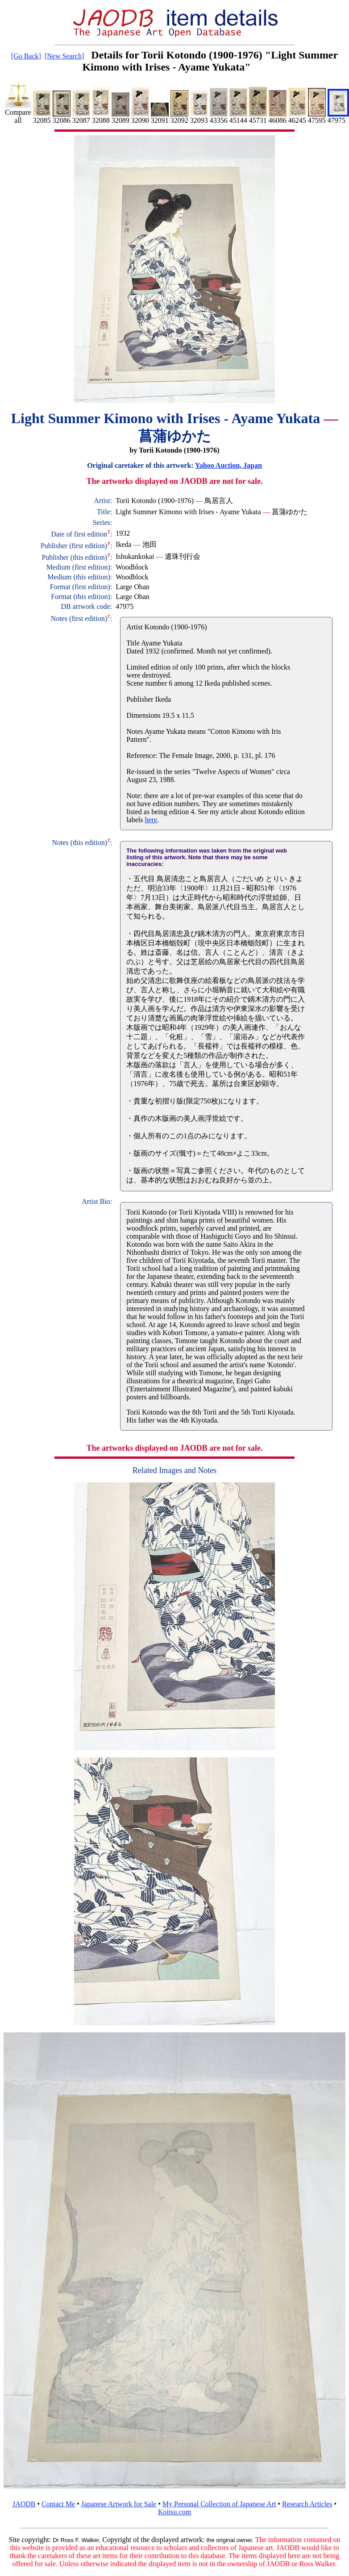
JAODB (24, 2504)
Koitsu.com (174, 2512)
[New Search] (64, 56)
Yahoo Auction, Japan (228, 465)
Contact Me (58, 2504)
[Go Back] (26, 56)
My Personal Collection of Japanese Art (219, 2504)
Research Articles (307, 2504)
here (151, 820)
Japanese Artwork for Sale (118, 2504)
